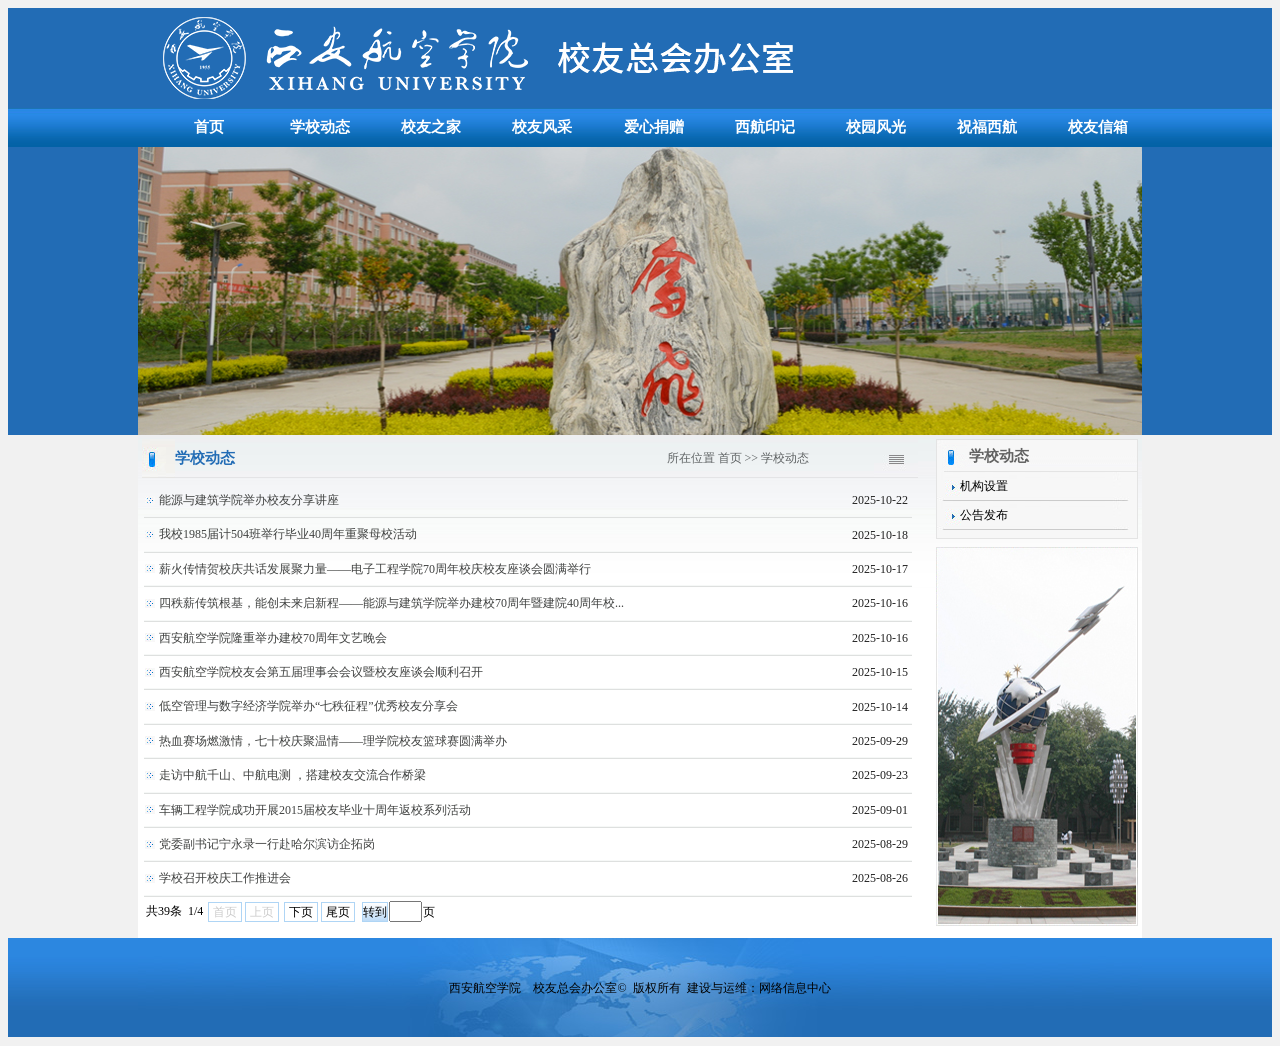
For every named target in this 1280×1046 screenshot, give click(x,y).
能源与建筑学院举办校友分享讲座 (249, 500)
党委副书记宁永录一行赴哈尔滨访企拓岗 (267, 844)
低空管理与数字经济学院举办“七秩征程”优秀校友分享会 (308, 706)
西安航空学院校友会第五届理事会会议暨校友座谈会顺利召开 (321, 672)
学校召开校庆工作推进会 (225, 878)
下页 (301, 912)
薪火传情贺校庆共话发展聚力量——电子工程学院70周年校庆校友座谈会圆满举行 (375, 569)
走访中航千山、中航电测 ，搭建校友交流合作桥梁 (292, 775)
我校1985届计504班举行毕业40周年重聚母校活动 (288, 534)
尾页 (338, 912)
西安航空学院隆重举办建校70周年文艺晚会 (273, 638)
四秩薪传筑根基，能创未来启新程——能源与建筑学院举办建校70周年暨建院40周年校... (391, 603)
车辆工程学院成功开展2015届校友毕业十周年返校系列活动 (315, 810)
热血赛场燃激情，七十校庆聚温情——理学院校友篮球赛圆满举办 (333, 741)
